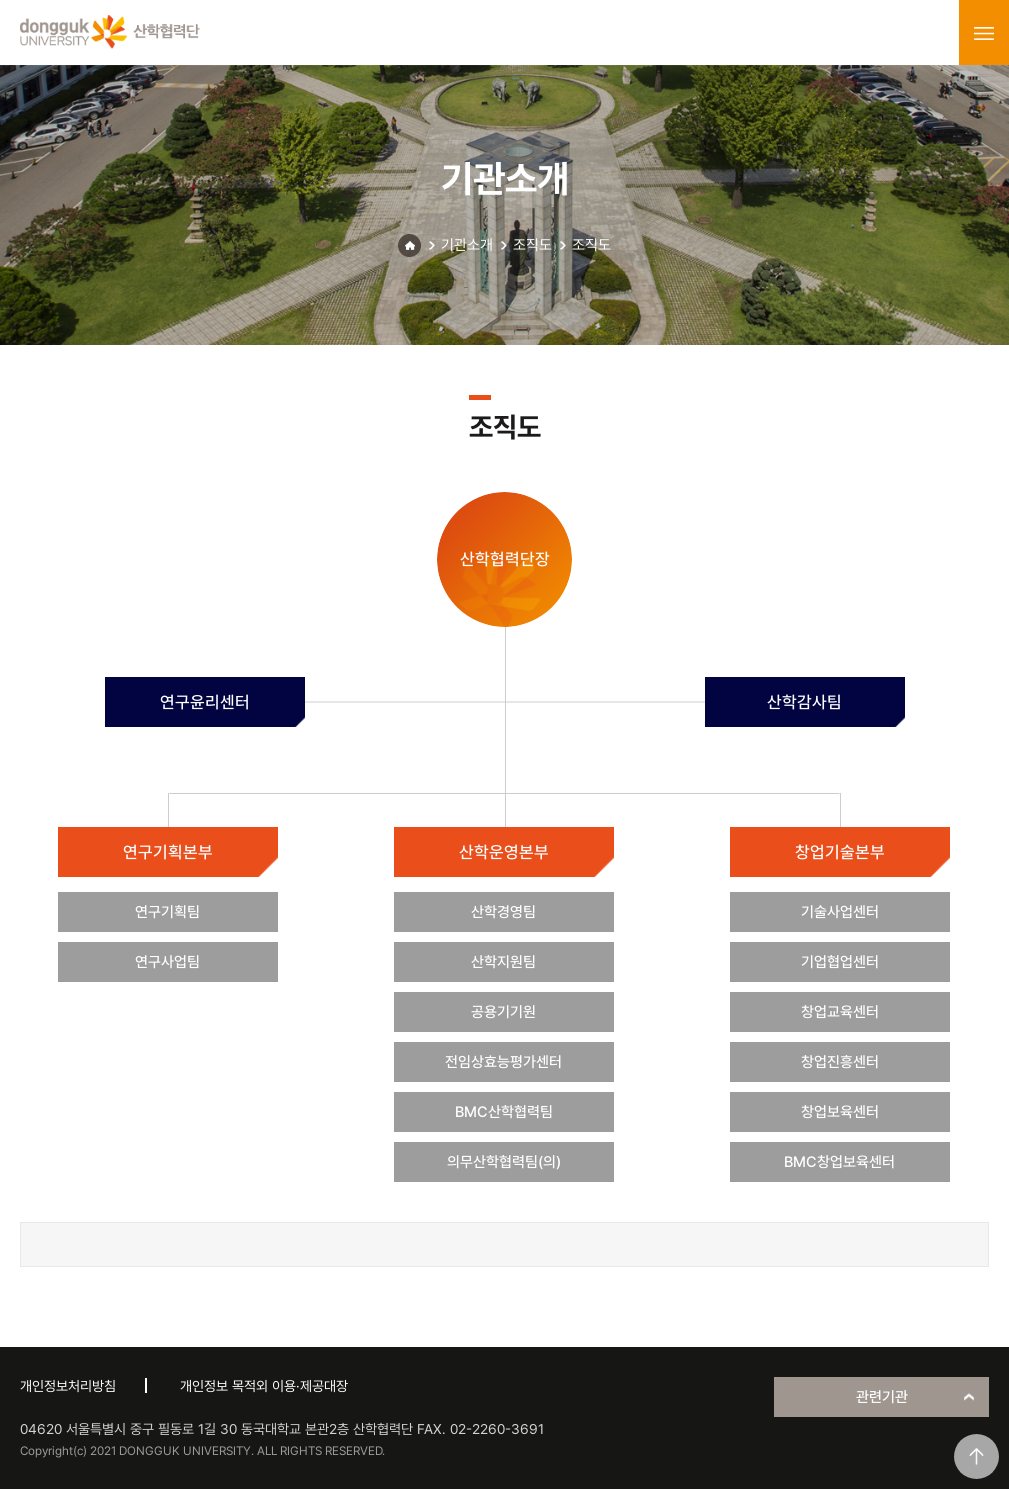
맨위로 (976, 1456)
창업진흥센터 (840, 1062)
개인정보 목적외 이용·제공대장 (264, 1386)
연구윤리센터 (205, 702)
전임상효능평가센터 (503, 1062)
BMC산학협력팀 (504, 1112)
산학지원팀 (503, 962)
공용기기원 (503, 1012)
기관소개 (467, 245)
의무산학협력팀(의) (504, 1162)
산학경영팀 (503, 912)
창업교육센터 (840, 1012)
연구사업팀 (167, 962)
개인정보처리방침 (68, 1386)
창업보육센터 (840, 1112)
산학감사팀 (804, 702)
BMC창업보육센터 (839, 1162)
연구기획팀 (167, 912)
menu (984, 33)
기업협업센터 (840, 962)
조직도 (532, 245)
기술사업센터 (840, 912)
